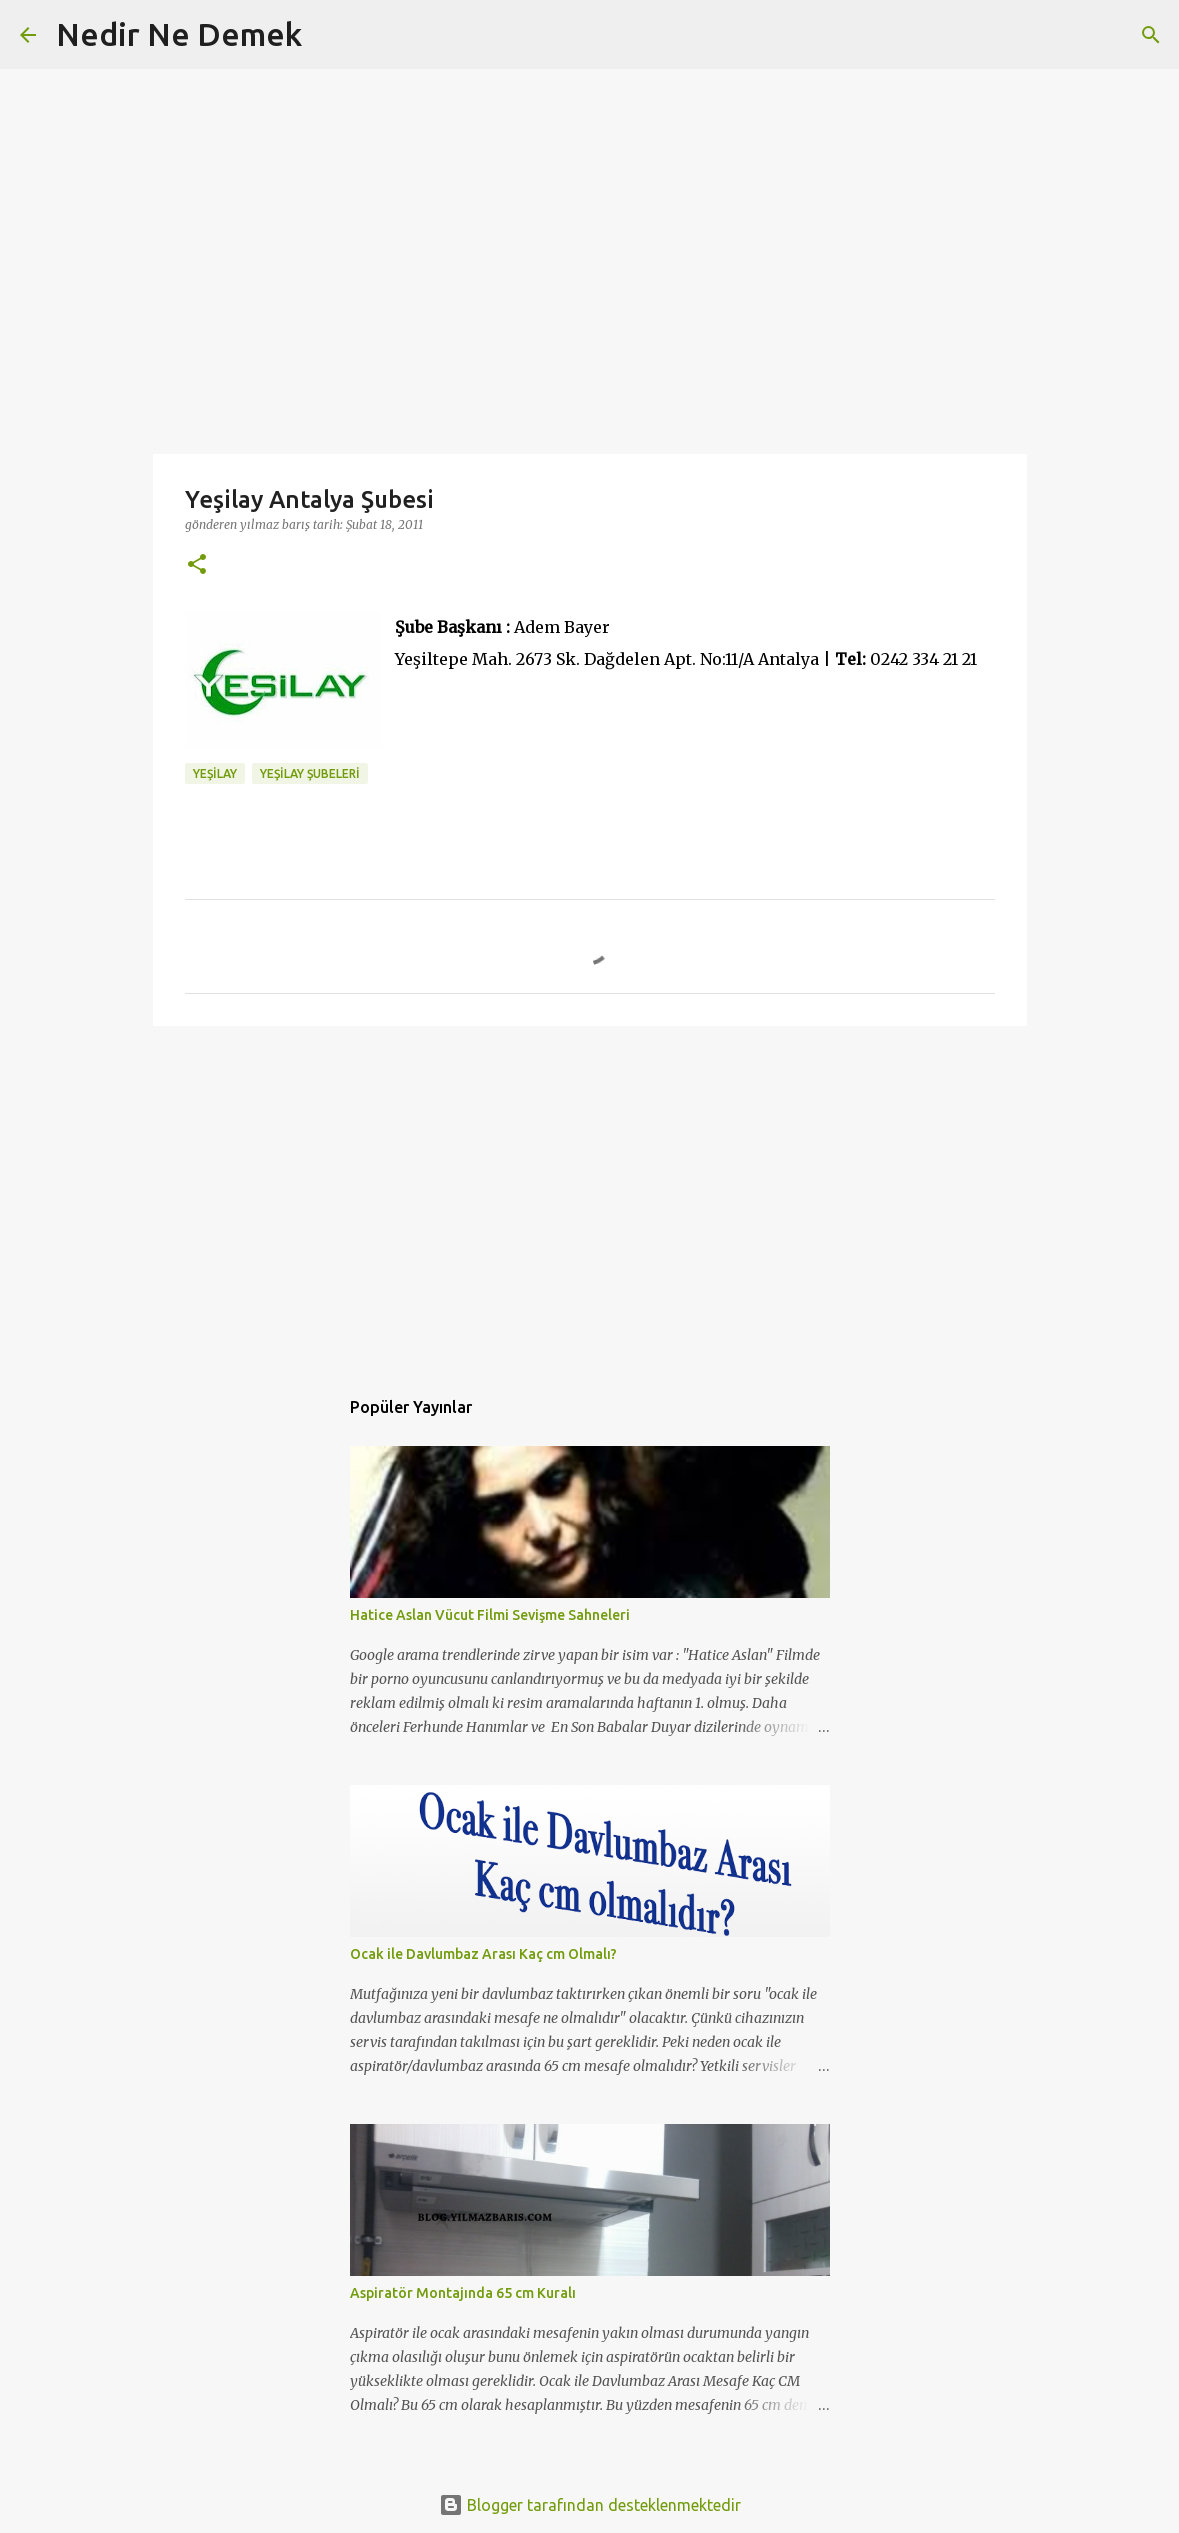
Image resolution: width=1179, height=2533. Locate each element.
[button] (197, 565)
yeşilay (215, 773)
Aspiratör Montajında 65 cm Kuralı (463, 2293)
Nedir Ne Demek (179, 34)
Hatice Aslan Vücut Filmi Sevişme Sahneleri (490, 1615)
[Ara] (330, 35)
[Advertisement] (590, 1196)
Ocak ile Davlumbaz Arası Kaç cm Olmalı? (483, 1954)
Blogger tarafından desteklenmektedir (590, 2505)
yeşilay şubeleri (310, 773)
